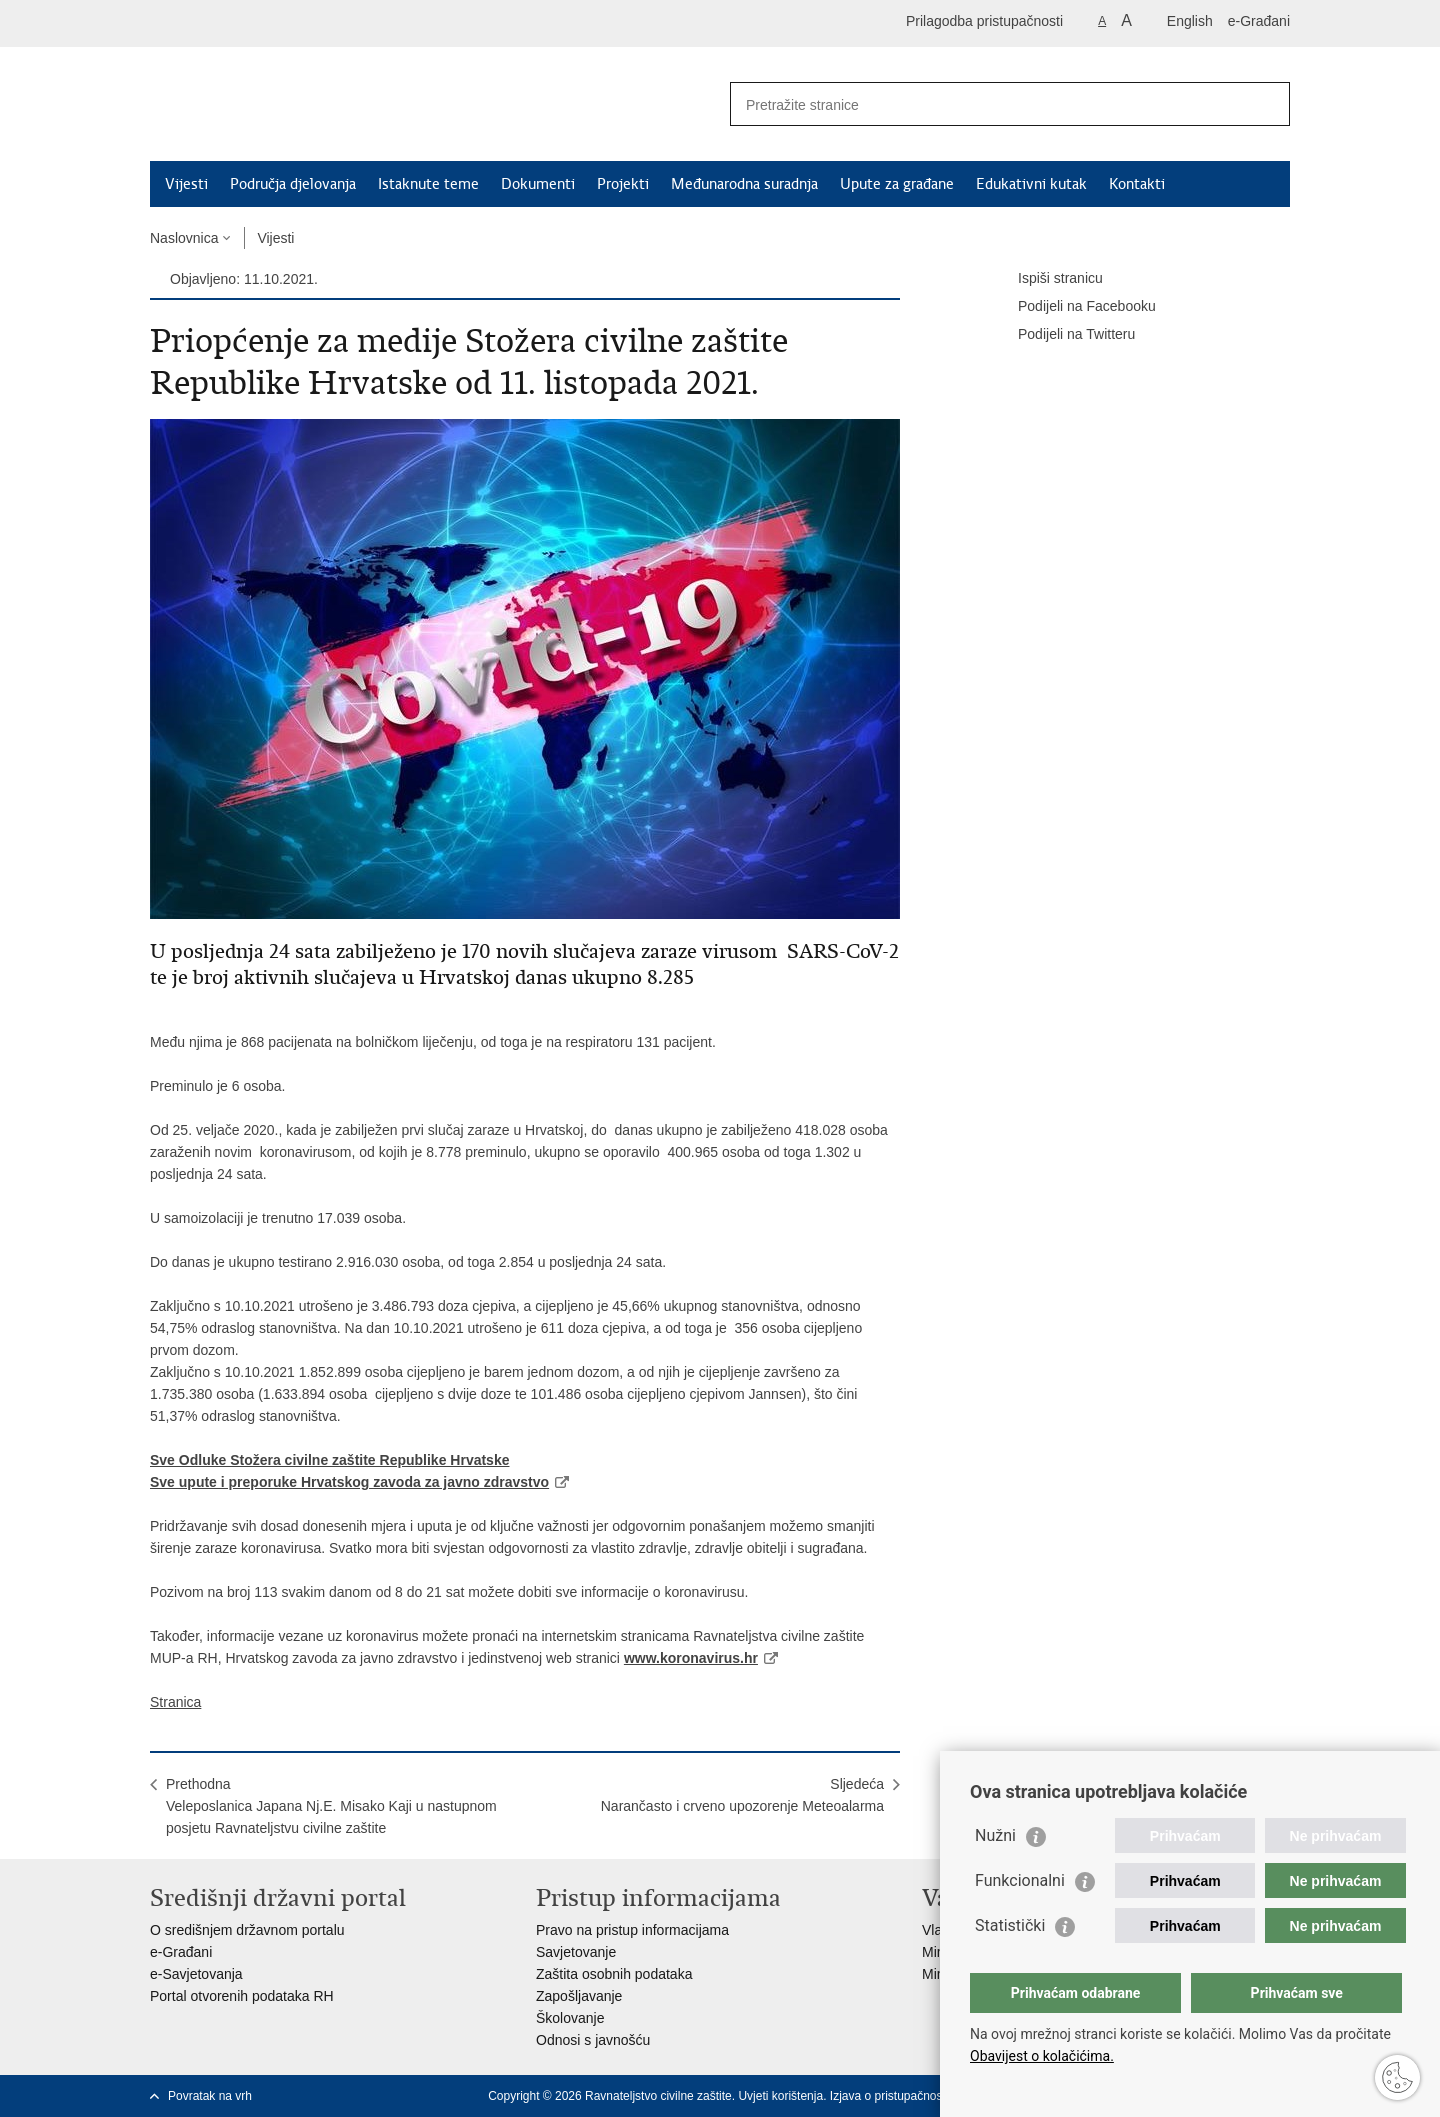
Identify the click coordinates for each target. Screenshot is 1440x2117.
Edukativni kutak (1031, 184)
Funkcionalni (1020, 1880)
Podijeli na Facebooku (1073, 307)
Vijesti (186, 184)
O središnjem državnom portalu (247, 1930)
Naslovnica (184, 238)
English (1190, 21)
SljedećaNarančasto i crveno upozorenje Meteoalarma (742, 1795)
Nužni (995, 1835)
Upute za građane (897, 184)
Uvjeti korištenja (780, 2096)
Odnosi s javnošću (593, 2040)
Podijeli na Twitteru (1062, 335)
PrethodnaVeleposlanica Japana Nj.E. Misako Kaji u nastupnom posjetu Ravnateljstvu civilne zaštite (331, 1806)
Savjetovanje (576, 1952)
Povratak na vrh (210, 2096)
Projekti (623, 184)
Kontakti (1137, 184)
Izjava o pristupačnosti (889, 2096)
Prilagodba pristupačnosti (984, 21)
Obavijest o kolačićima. (1042, 2056)
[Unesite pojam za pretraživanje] (988, 104)
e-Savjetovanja (196, 1974)
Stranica (175, 1702)
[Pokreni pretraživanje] (1267, 104)
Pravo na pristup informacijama (632, 1930)
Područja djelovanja (293, 184)
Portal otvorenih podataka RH (242, 1996)
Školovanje (570, 2018)
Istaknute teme (428, 184)
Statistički (1010, 1925)
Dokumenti (538, 184)
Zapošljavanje (579, 1996)
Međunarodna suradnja (744, 184)
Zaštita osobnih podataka (614, 1974)
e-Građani (1259, 21)
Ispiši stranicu (1046, 279)
